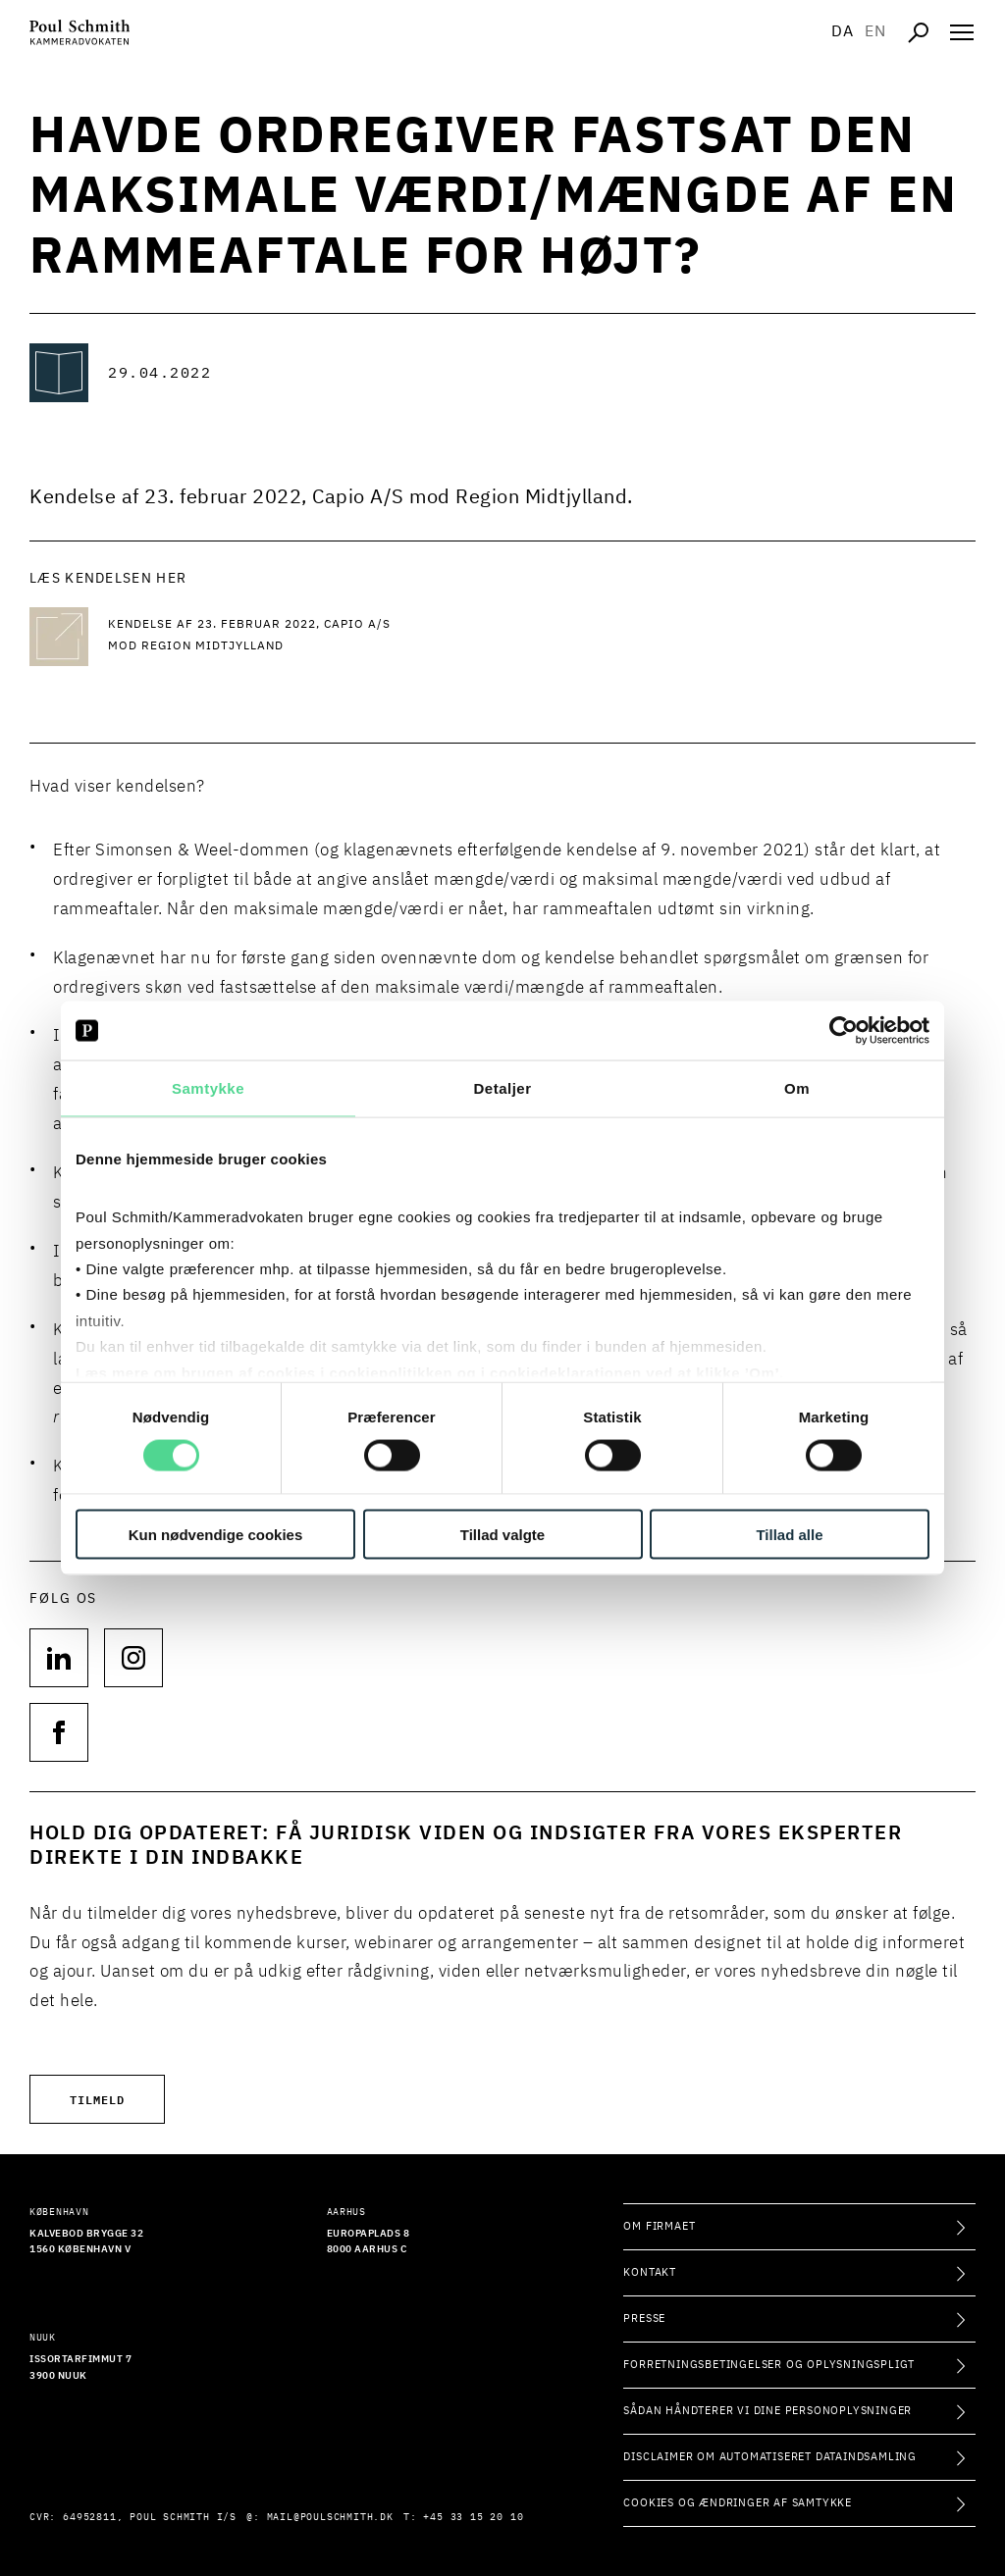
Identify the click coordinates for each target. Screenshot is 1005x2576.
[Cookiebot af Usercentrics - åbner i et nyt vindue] (843, 1031)
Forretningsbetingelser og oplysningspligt (769, 2364)
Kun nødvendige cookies (216, 1533)
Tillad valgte (502, 1533)
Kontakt (649, 2272)
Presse (644, 2318)
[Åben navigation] (962, 32)
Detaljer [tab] (502, 1088)
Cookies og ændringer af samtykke (737, 2503)
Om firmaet (659, 2226)
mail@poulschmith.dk (330, 2517)
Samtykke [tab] (208, 1088)
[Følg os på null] (58, 1657)
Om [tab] (797, 1088)
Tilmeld (97, 2098)
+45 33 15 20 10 (473, 2517)
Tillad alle (789, 1533)
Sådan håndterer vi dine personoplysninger (767, 2410)
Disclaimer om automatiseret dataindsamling (770, 2456)
